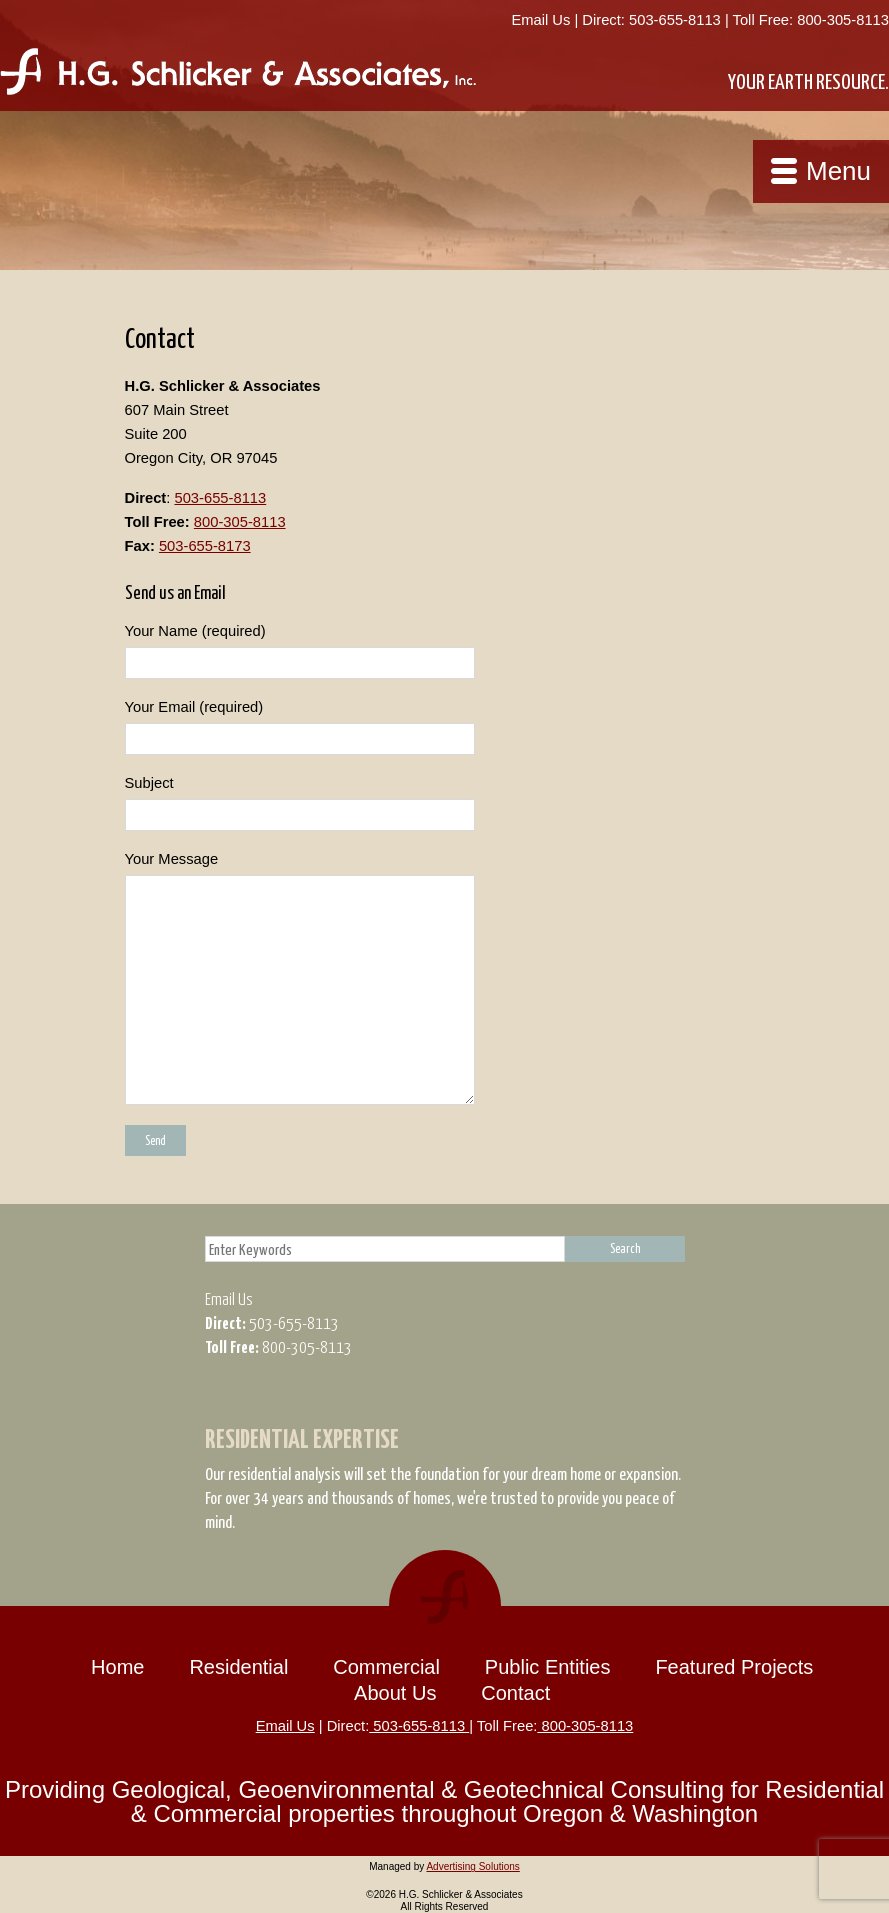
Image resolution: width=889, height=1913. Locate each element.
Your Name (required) (445, 651)
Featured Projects (734, 1667)
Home (117, 1667)
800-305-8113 (841, 20)
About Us (395, 1693)
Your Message (445, 978)
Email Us (540, 20)
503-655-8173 (205, 546)
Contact (515, 1693)
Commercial (386, 1667)
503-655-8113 (675, 20)
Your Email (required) (445, 727)
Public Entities (548, 1667)
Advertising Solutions (472, 1866)
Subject (445, 803)
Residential (238, 1667)
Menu (838, 171)
